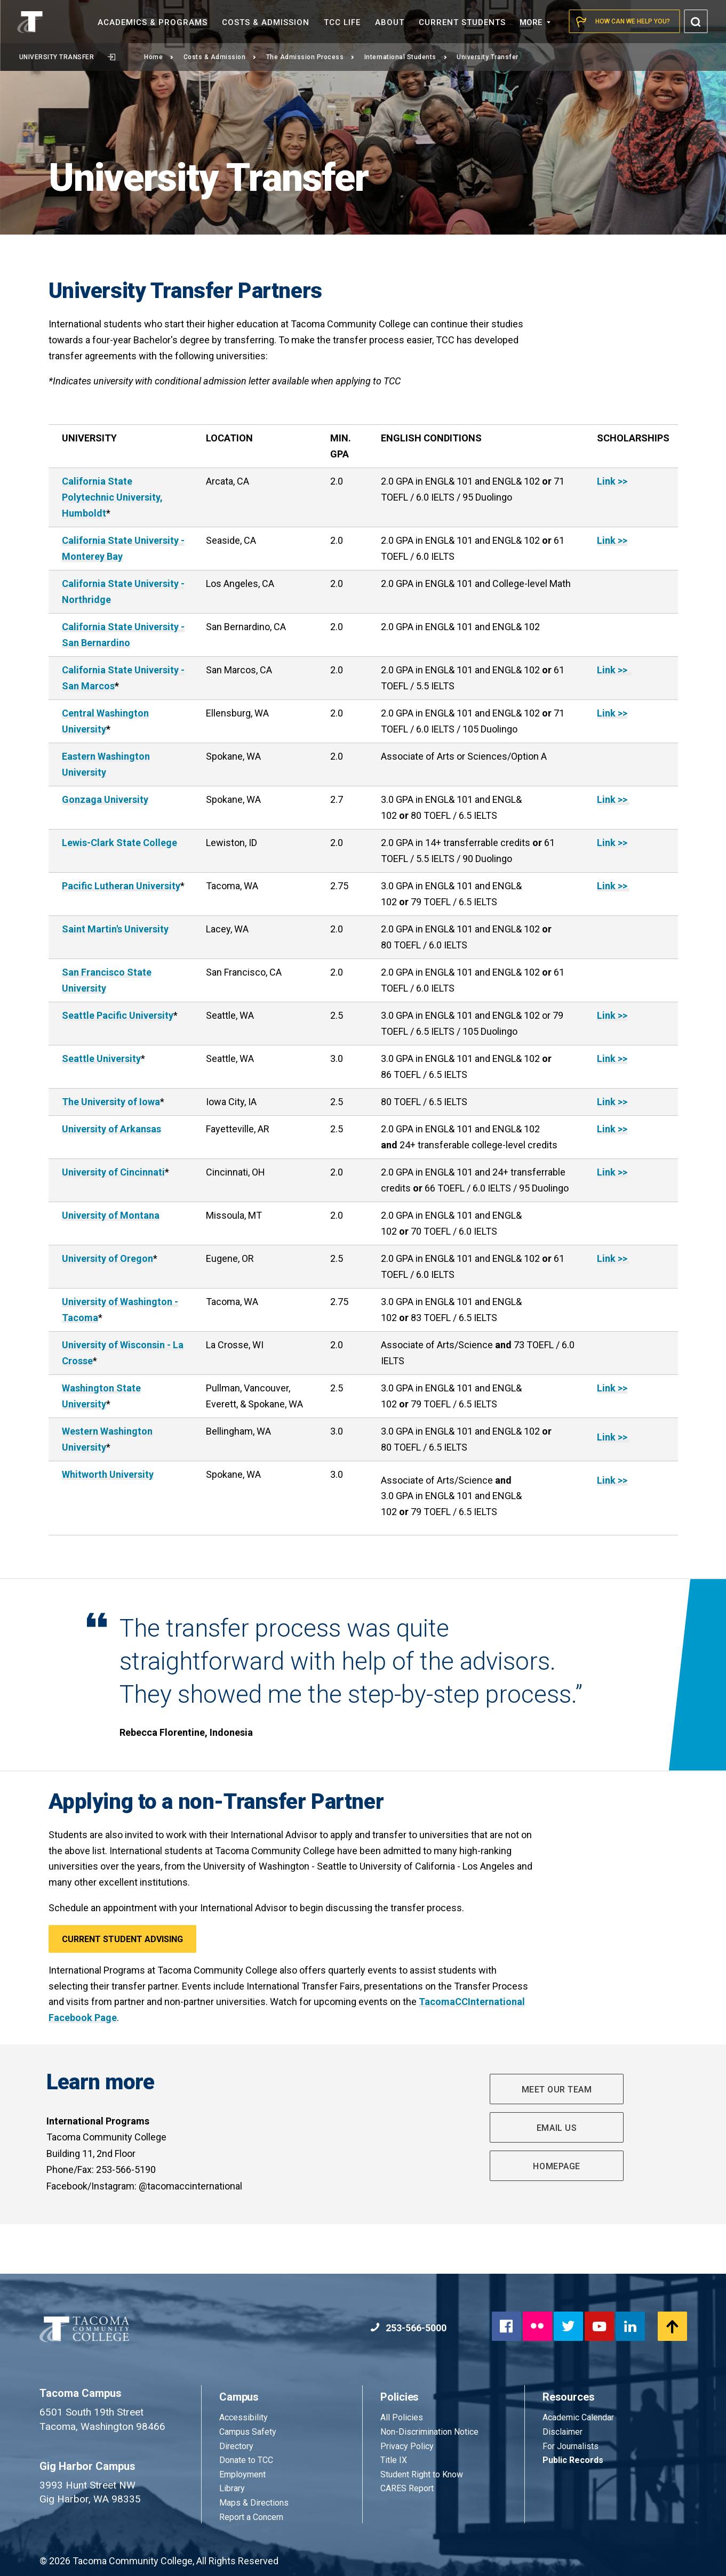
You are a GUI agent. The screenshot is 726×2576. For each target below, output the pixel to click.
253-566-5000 (408, 2327)
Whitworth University (108, 1474)
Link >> (612, 481)
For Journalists (570, 2446)
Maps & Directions (254, 2503)
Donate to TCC (246, 2460)
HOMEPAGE (556, 2166)
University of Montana (110, 1215)
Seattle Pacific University (117, 1015)
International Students (406, 57)
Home (159, 57)
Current (462, 22)
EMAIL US (557, 2128)
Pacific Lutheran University (121, 885)
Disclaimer (562, 2432)
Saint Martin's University (115, 929)
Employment (242, 2474)
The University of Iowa (111, 1101)
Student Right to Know (421, 2474)
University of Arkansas (111, 1128)
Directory (236, 2446)
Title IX (393, 2460)
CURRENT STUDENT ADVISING (122, 1939)
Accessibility (243, 2417)
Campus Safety (247, 2432)
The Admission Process (310, 57)
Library (232, 2488)
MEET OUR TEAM (557, 2089)
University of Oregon (107, 1258)
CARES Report (407, 2488)
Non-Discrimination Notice (429, 2432)
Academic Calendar (578, 2417)
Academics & (153, 22)
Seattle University (101, 1058)
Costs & (265, 22)
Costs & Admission (220, 57)
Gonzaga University (105, 799)
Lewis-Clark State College (119, 842)
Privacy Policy (407, 2446)
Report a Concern (251, 2517)
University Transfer (67, 57)
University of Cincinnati (113, 1172)
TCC (342, 22)
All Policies (402, 2417)
